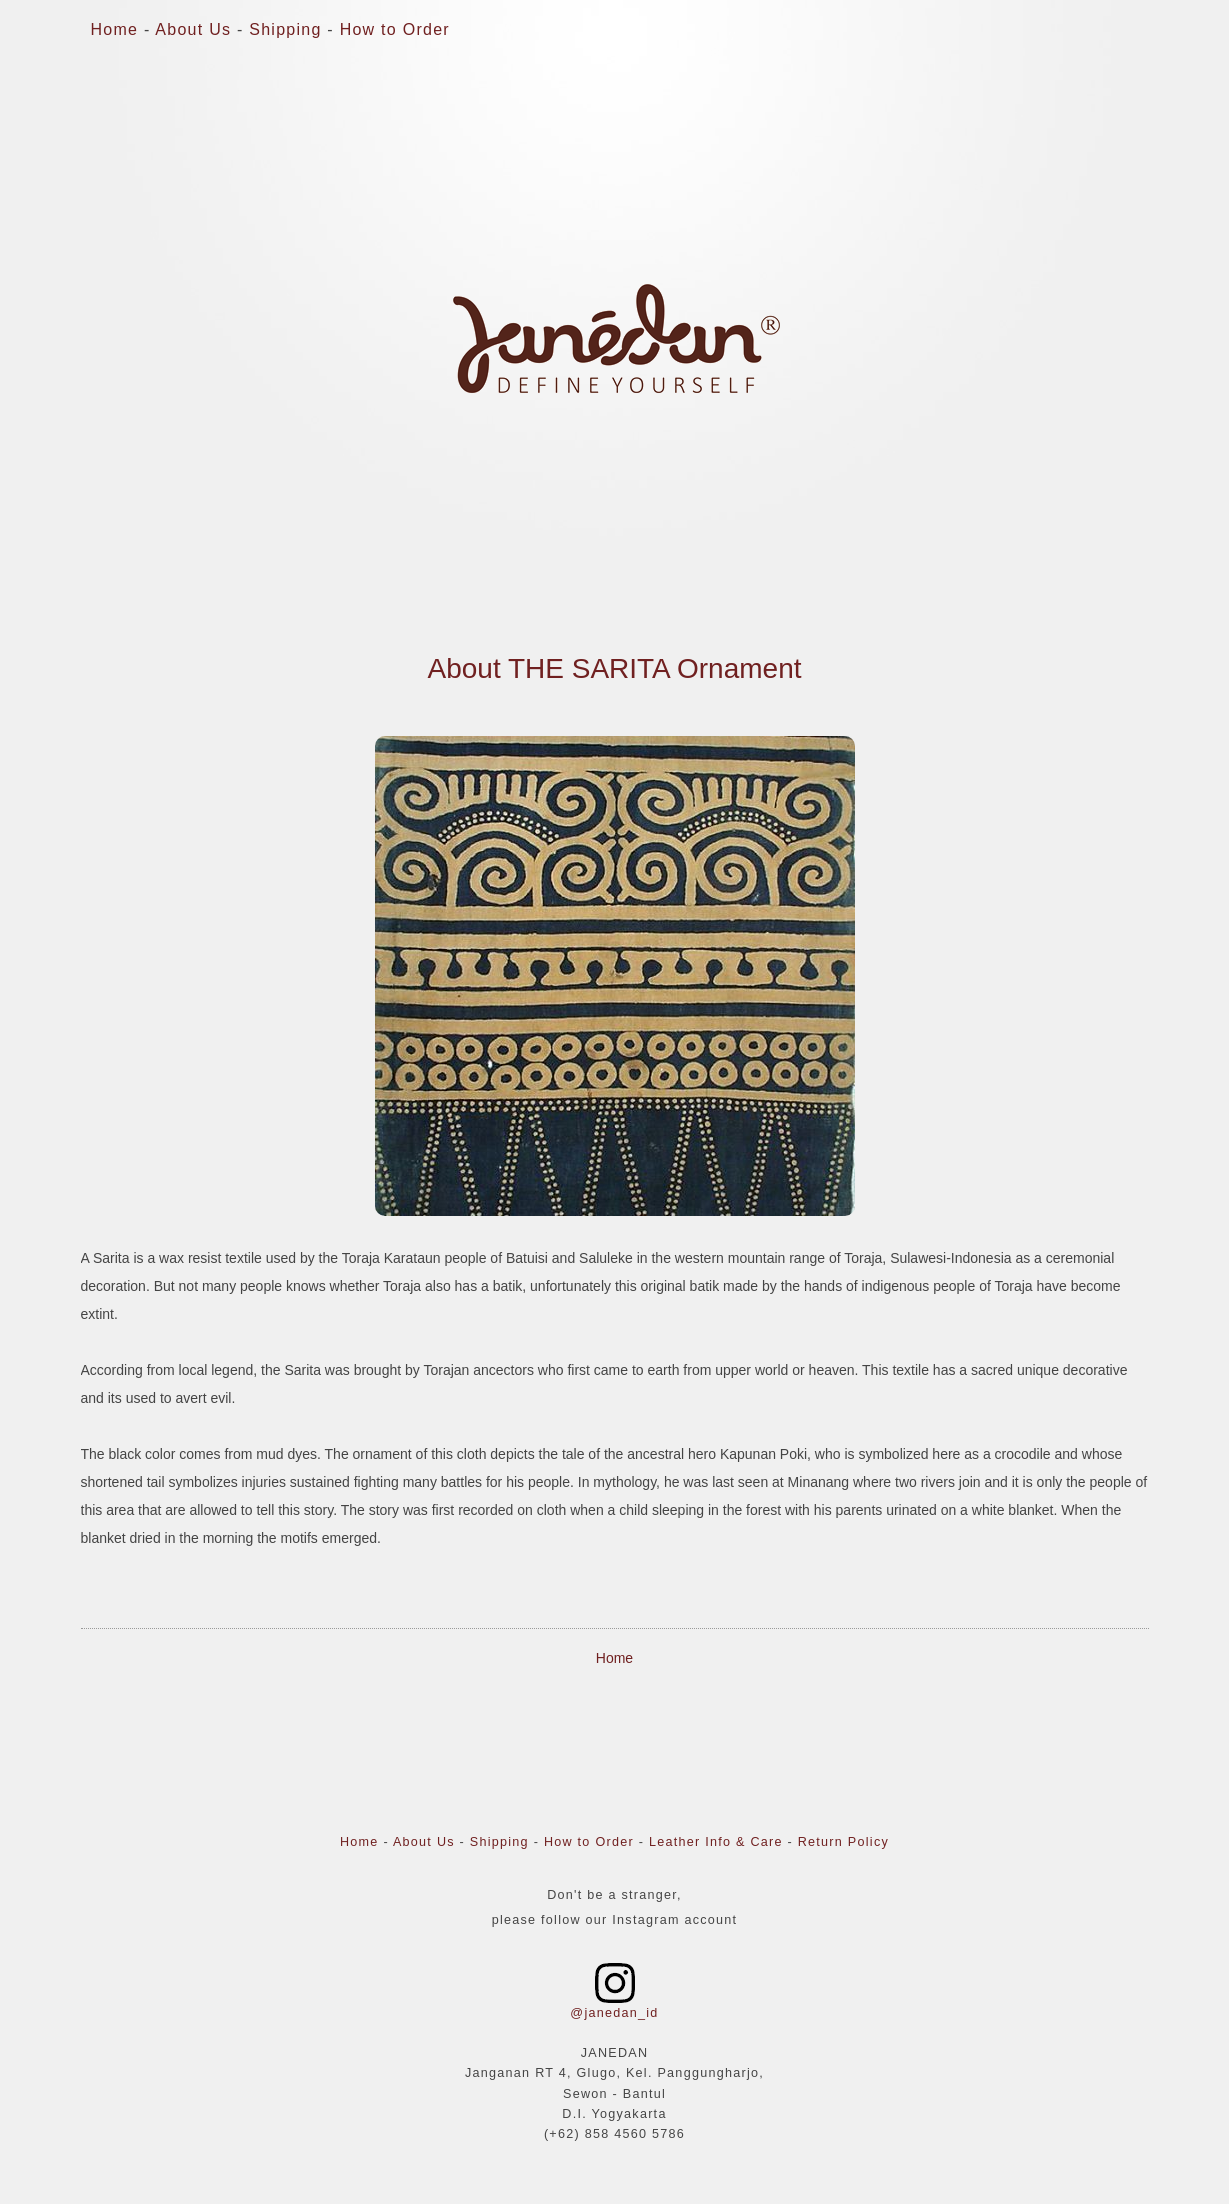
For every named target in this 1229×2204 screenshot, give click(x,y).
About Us (193, 29)
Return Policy (843, 1842)
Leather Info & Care (716, 1842)
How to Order (395, 29)
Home (115, 29)
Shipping (285, 29)
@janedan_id (614, 2013)
